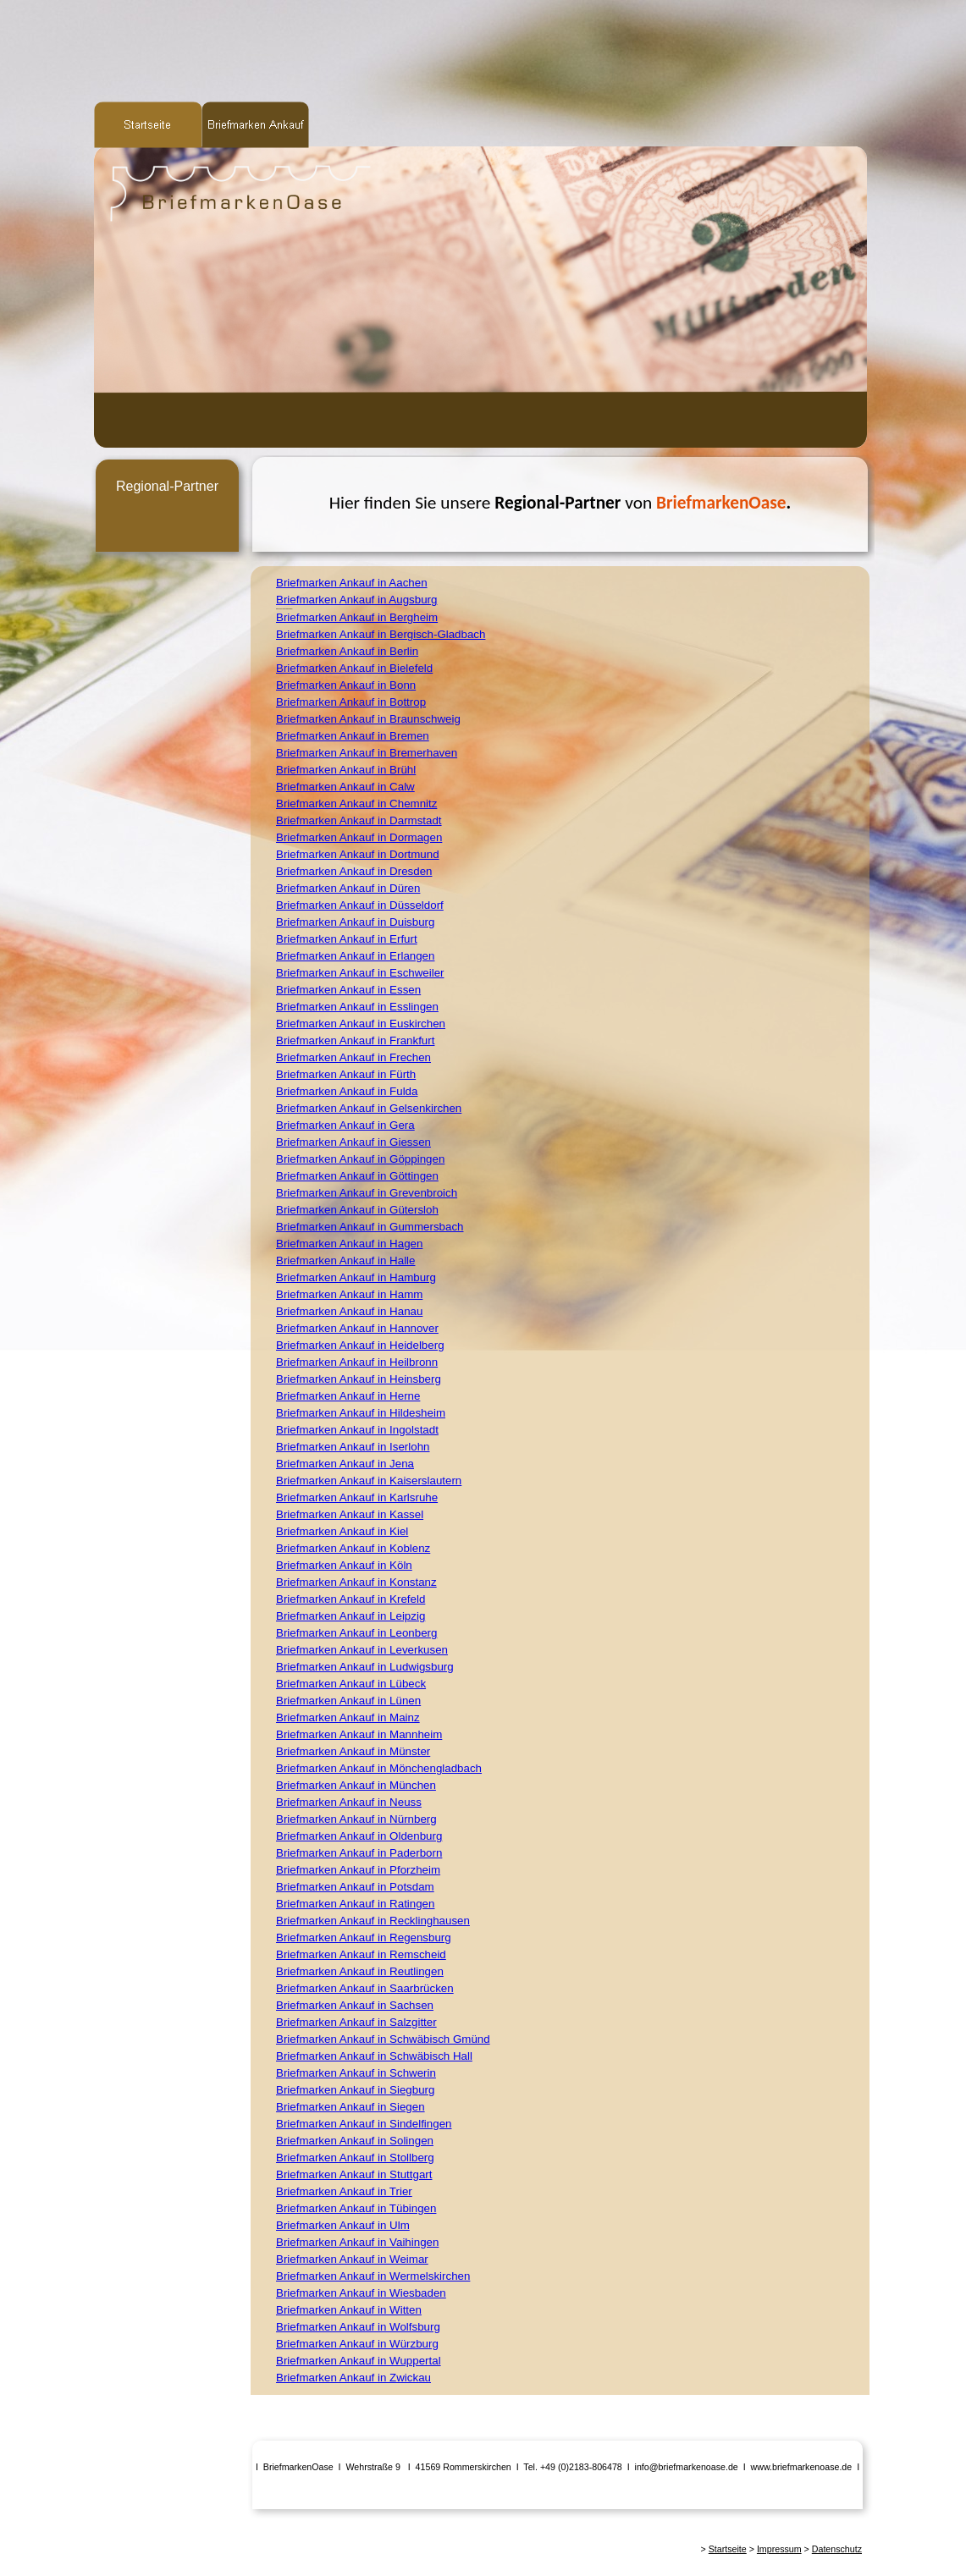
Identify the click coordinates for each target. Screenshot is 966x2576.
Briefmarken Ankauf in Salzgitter (356, 2022)
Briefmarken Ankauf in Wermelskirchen (373, 2276)
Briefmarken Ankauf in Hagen (349, 1243)
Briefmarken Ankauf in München (356, 1785)
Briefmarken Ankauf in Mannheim (359, 1734)
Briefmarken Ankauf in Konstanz (356, 1582)
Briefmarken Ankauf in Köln (344, 1565)
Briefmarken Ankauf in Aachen (352, 582)
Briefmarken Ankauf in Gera (345, 1125)
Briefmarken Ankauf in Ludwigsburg (365, 1666)
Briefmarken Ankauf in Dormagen (359, 837)
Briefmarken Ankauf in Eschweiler (360, 972)
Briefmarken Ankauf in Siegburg (355, 2089)
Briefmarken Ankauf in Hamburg (356, 1277)
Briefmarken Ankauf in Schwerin (356, 2073)
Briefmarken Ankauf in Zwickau (353, 2377)
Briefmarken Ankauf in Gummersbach (370, 1226)
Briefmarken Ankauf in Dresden (354, 871)
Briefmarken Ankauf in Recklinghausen (373, 1920)
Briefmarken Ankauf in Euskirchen (360, 1023)
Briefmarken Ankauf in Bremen (352, 735)
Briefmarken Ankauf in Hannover (357, 1328)
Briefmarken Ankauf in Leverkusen (362, 1649)
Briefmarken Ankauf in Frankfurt (355, 1040)
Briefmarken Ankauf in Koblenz (353, 1548)
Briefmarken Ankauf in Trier (344, 2191)
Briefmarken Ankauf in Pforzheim (358, 1869)
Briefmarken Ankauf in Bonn (346, 685)
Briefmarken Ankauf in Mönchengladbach (379, 1768)
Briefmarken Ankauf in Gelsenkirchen (368, 1108)
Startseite (728, 2549)
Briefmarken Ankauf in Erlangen (355, 955)
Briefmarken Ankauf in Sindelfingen (363, 2123)
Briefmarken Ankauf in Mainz (348, 1717)
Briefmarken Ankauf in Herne (348, 1396)
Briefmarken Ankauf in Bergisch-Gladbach (380, 634)
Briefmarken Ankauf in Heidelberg (360, 1345)
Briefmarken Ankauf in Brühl (346, 769)
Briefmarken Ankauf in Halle (345, 1260)
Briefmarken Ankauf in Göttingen (357, 1176)
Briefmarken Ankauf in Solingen (354, 2140)
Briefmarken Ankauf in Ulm (343, 2225)
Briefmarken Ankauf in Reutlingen (360, 1971)
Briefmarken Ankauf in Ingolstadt (357, 1429)
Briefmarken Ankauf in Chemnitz (356, 803)
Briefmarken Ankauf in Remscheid (361, 1954)
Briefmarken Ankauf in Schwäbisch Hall (374, 2056)
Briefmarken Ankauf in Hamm (349, 1294)
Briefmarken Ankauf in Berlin (347, 651)
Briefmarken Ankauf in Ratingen (355, 1903)
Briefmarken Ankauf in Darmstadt (359, 820)
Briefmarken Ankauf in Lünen (348, 1700)
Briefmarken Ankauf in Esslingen (357, 1006)
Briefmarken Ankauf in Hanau (349, 1311)
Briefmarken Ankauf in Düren (348, 888)
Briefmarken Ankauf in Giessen (353, 1142)
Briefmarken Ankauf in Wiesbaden (361, 2293)
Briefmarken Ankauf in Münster (353, 1751)
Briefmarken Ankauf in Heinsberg (358, 1379)
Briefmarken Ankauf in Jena (345, 1463)
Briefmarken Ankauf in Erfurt (346, 939)
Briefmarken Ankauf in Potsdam (355, 1886)
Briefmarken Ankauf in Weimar (352, 2259)
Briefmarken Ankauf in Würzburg (357, 2343)
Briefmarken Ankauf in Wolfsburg (358, 2326)
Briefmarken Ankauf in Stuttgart (354, 2174)
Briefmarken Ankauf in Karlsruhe (357, 1497)
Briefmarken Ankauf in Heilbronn (357, 1362)
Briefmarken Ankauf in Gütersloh (357, 1209)
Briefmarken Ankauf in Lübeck (351, 1683)
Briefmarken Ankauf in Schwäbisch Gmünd (383, 2039)
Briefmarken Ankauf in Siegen (350, 2106)
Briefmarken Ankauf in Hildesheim (360, 1412)
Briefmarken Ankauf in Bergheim (357, 617)
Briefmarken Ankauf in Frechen (353, 1057)
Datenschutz (837, 2549)
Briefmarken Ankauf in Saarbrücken (365, 1988)
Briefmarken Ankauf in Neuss (349, 1802)
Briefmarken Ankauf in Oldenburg (359, 1836)
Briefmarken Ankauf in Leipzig (350, 1616)
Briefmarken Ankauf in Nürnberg (356, 1819)
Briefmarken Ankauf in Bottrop (351, 702)
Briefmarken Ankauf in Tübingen (356, 2208)
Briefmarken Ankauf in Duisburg (355, 922)
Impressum (779, 2549)
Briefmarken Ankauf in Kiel (342, 1531)
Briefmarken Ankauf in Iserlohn (353, 1446)
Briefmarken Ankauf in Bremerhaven (366, 752)
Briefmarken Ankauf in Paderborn (359, 1853)
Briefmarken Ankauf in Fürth (346, 1074)
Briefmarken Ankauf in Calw (345, 786)
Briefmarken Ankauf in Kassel (349, 1514)
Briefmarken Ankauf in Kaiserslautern (368, 1480)
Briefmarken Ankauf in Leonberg (356, 1633)
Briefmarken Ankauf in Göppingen (360, 1159)
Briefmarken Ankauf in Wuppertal (358, 2360)
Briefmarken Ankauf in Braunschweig (368, 719)
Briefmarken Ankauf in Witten (349, 2310)
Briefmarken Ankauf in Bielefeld (354, 668)
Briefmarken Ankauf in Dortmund (357, 854)
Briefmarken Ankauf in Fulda (346, 1091)
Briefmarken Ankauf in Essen (348, 989)
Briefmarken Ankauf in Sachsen (354, 2005)
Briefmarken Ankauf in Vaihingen (357, 2242)
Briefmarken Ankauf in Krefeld (350, 1599)
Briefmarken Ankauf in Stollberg (355, 2157)
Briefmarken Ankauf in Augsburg (356, 599)
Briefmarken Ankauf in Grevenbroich (366, 1192)
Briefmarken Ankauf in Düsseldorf (360, 905)
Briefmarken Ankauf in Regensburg (363, 1937)
